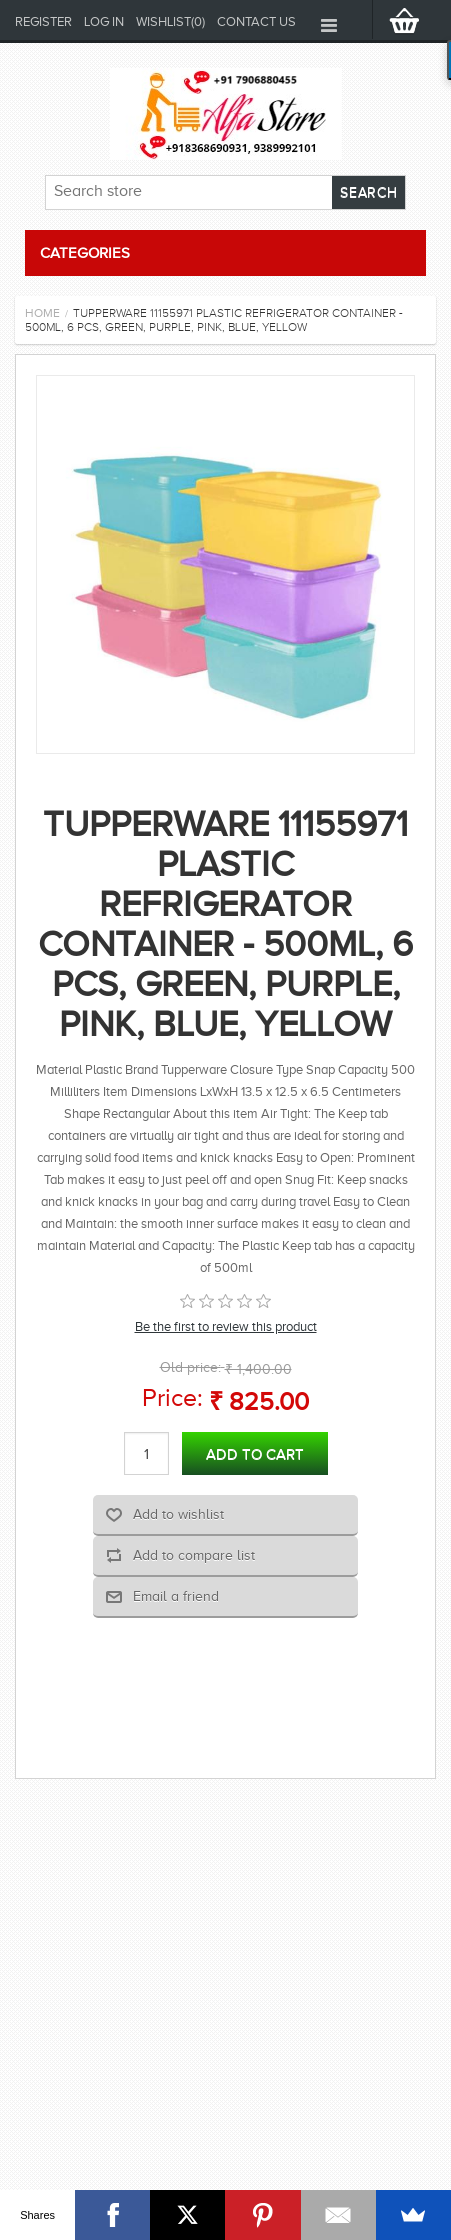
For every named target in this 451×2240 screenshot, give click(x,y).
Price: (172, 1397)
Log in (104, 21)
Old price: (190, 1367)
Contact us (256, 21)
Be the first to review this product (226, 1326)
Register (43, 21)
